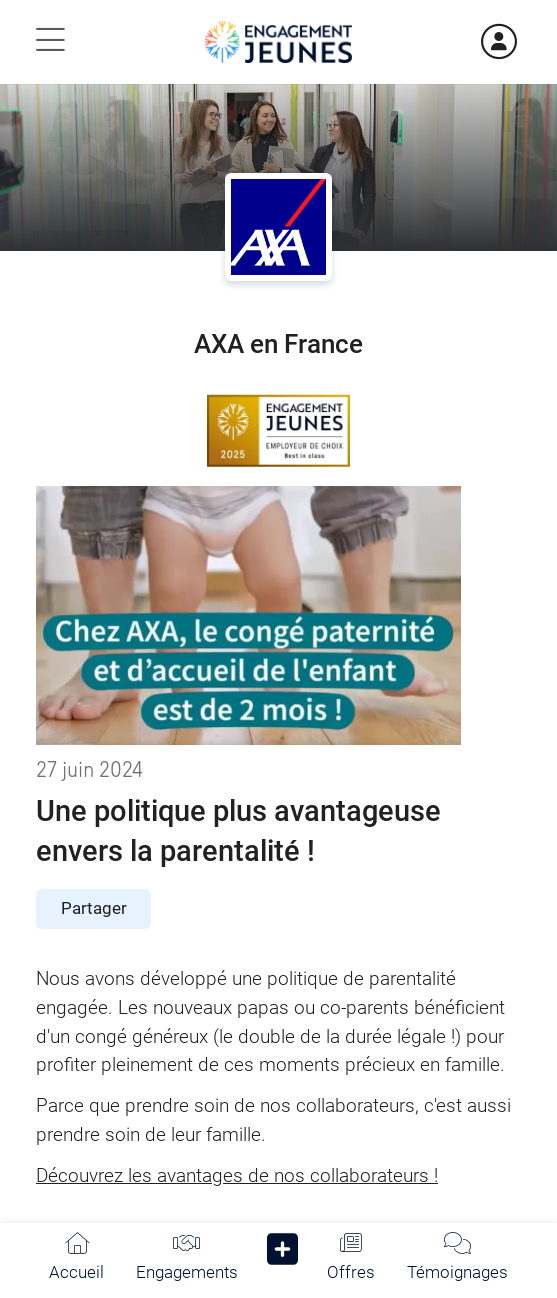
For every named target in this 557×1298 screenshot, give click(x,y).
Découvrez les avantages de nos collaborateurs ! (237, 1175)
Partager (94, 908)
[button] (282, 1253)
